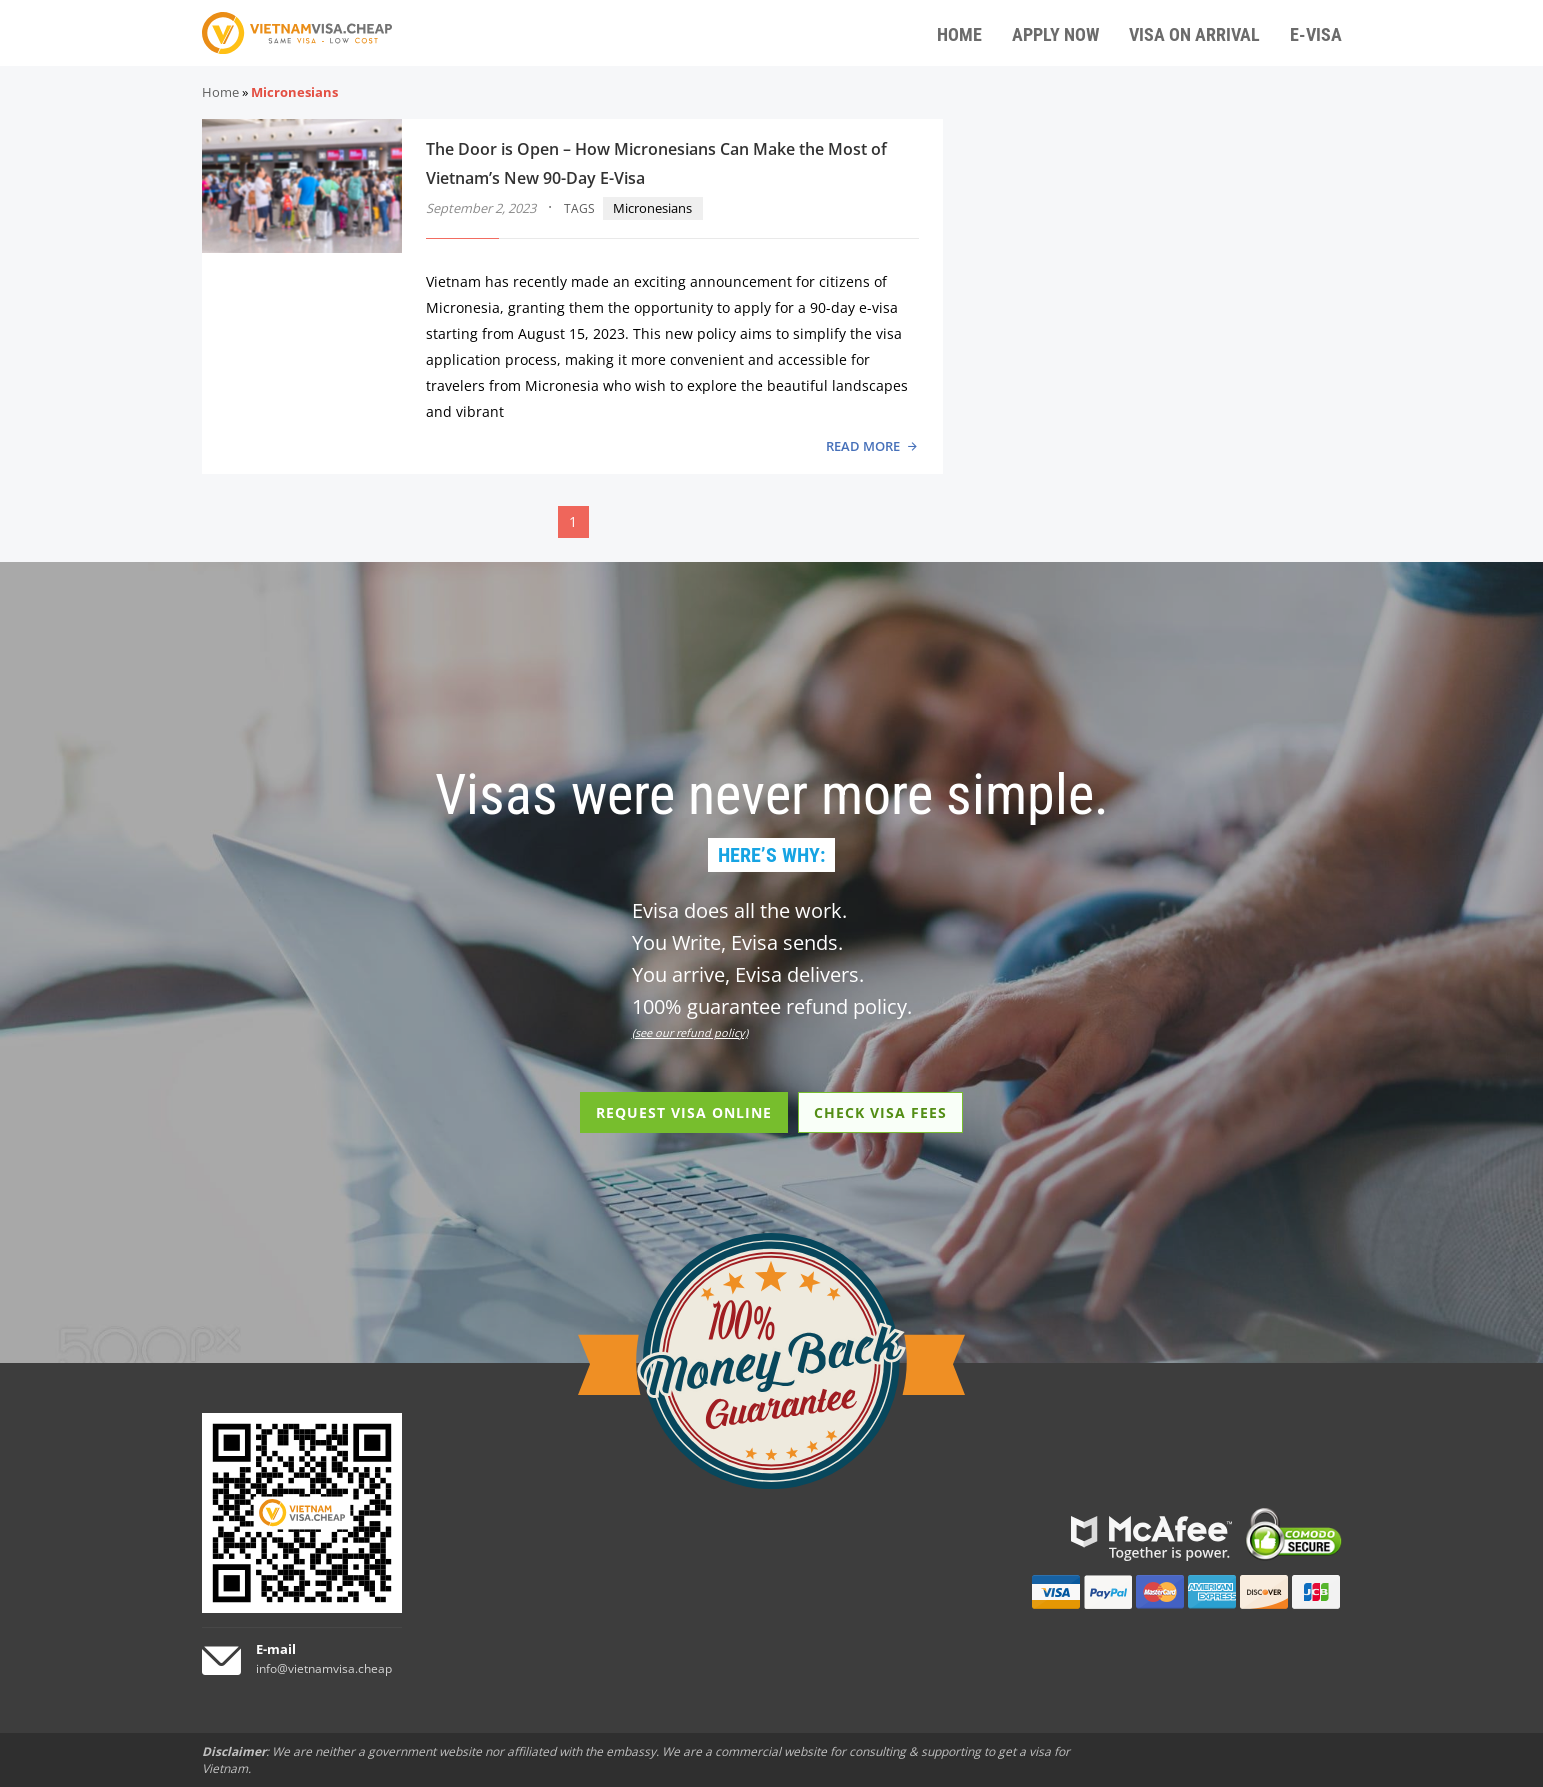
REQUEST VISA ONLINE (684, 1112)
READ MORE (863, 446)
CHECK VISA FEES (880, 1112)
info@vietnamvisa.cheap (324, 1668)
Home (220, 92)
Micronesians (652, 208)
